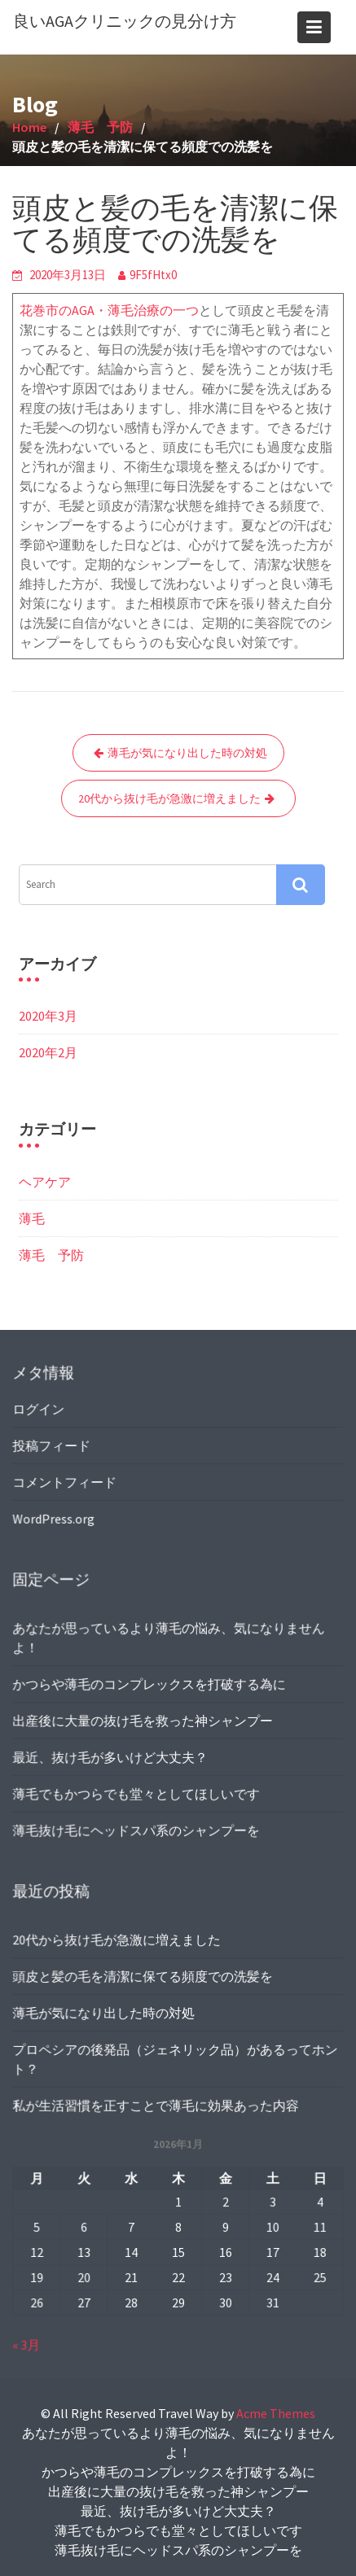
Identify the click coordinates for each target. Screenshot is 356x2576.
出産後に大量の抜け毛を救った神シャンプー (143, 1720)
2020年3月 (48, 1016)
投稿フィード (53, 1445)
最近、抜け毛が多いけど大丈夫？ (111, 1756)
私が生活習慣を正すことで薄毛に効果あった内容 (156, 2103)
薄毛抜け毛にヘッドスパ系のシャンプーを (137, 1828)
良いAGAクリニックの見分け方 (124, 21)
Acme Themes (275, 2413)
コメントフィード (66, 1481)
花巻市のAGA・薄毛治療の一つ (109, 310)
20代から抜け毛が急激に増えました (169, 798)
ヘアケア (45, 1182)
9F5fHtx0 (153, 274)
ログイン (40, 1410)
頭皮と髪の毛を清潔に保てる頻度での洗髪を (143, 1976)
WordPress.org (55, 1518)
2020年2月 (48, 1052)
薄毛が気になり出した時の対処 (187, 753)
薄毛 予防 (51, 1255)
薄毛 (32, 1218)
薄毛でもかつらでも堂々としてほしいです (137, 1792)
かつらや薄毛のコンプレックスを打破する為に (149, 1684)
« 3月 (28, 2344)
